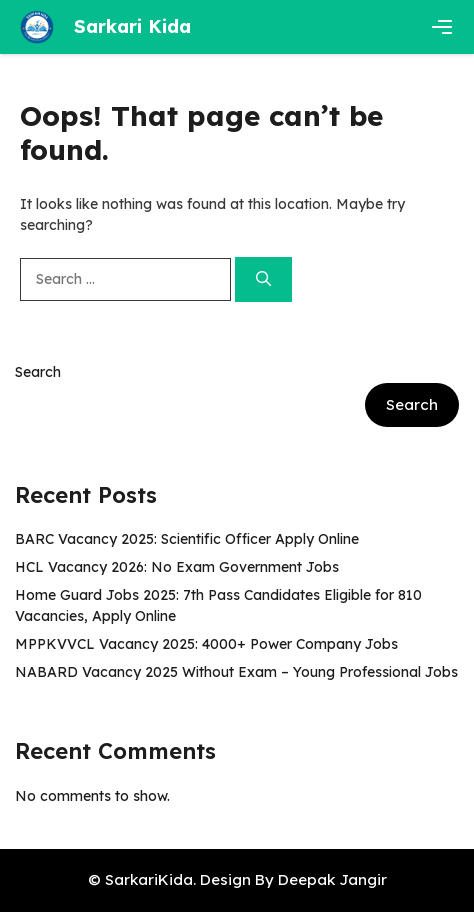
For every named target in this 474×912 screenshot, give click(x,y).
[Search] (263, 279)
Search (38, 372)
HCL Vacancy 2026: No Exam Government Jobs (177, 567)
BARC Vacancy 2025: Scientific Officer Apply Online (187, 539)
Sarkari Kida (132, 26)
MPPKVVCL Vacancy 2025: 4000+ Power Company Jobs (206, 644)
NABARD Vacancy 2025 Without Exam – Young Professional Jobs (236, 672)
